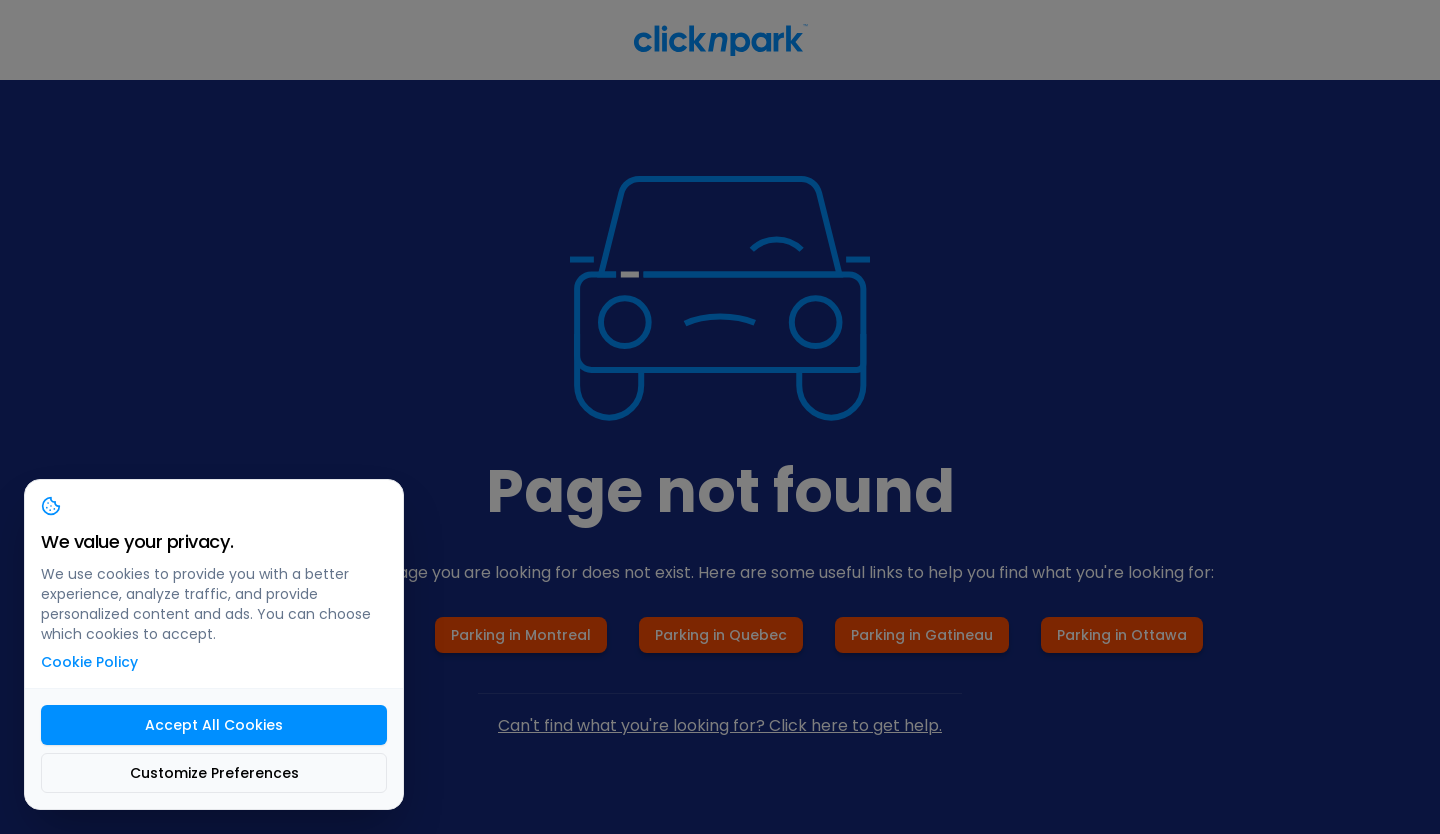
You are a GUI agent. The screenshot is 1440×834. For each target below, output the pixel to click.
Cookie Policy (89, 662)
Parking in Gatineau (922, 635)
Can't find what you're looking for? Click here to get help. (720, 725)
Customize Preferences (214, 773)
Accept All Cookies (214, 725)
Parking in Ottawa (1122, 635)
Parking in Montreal (521, 635)
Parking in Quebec (721, 635)
